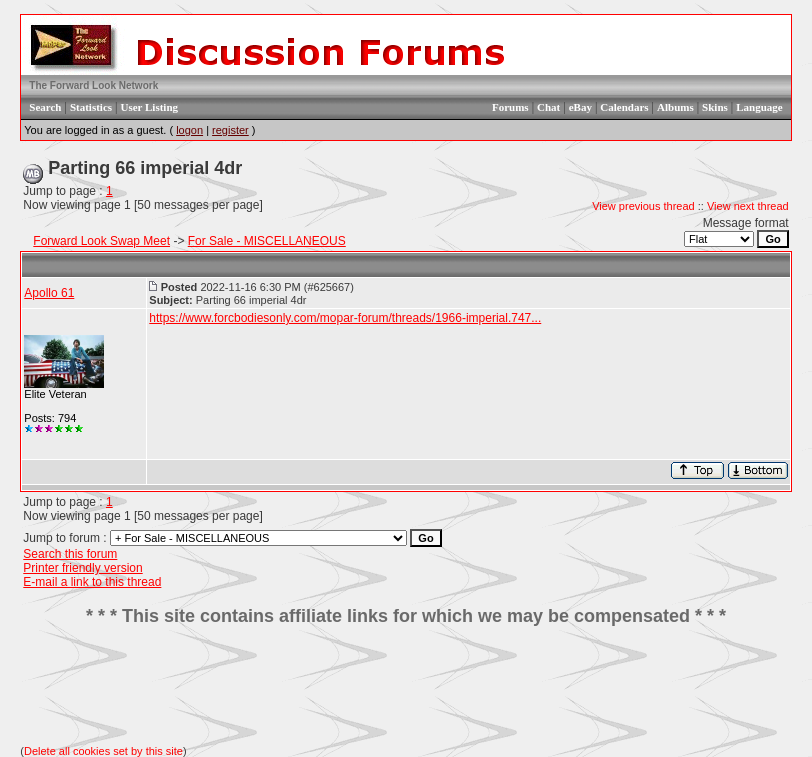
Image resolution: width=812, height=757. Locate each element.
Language (759, 107)
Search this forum (70, 554)
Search (45, 107)
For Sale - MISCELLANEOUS (267, 241)
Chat (548, 107)
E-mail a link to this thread (92, 582)
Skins (715, 107)
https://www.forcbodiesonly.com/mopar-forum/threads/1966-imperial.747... (345, 318)
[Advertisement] (406, 686)
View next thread (748, 206)
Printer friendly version (82, 568)
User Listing (149, 107)
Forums (510, 107)
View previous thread (643, 206)
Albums (675, 107)
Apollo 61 (49, 293)
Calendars (624, 107)
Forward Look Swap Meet (101, 241)
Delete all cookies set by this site (103, 751)
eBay (580, 107)
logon (189, 130)
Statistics (91, 107)
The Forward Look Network (93, 85)
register (230, 130)
